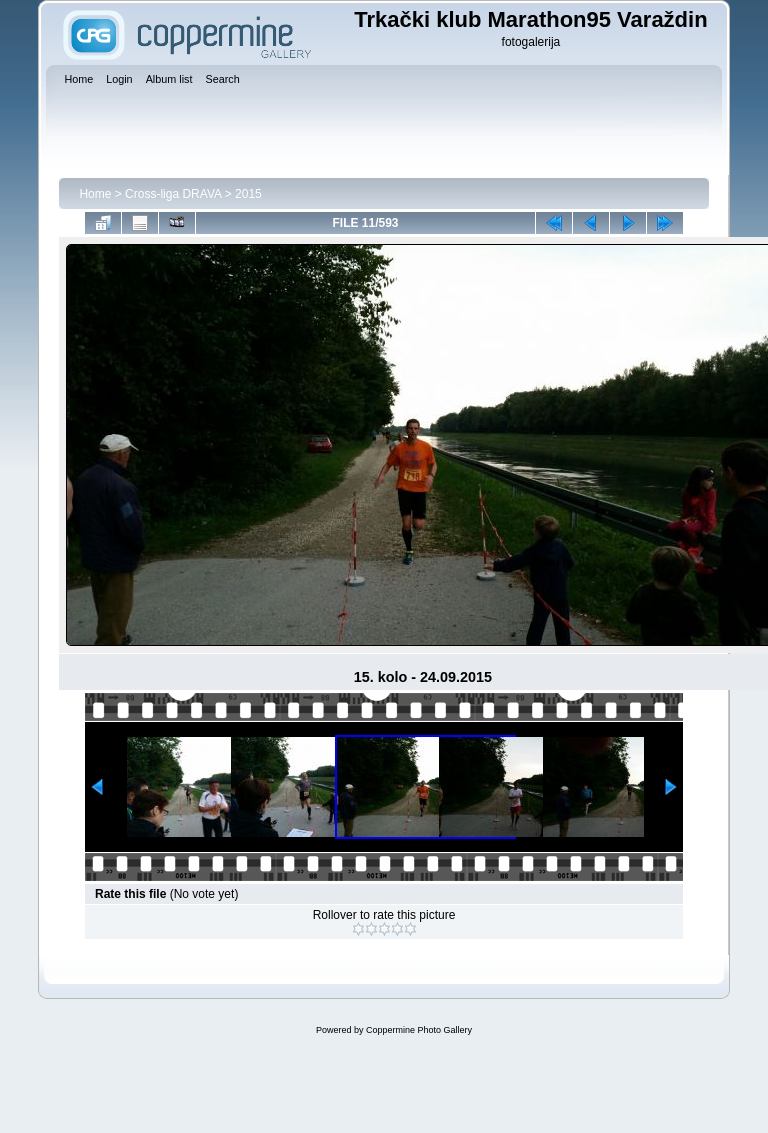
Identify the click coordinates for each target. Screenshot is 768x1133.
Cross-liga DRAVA (173, 194)
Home (95, 194)
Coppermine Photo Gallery (419, 1030)
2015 (248, 194)
